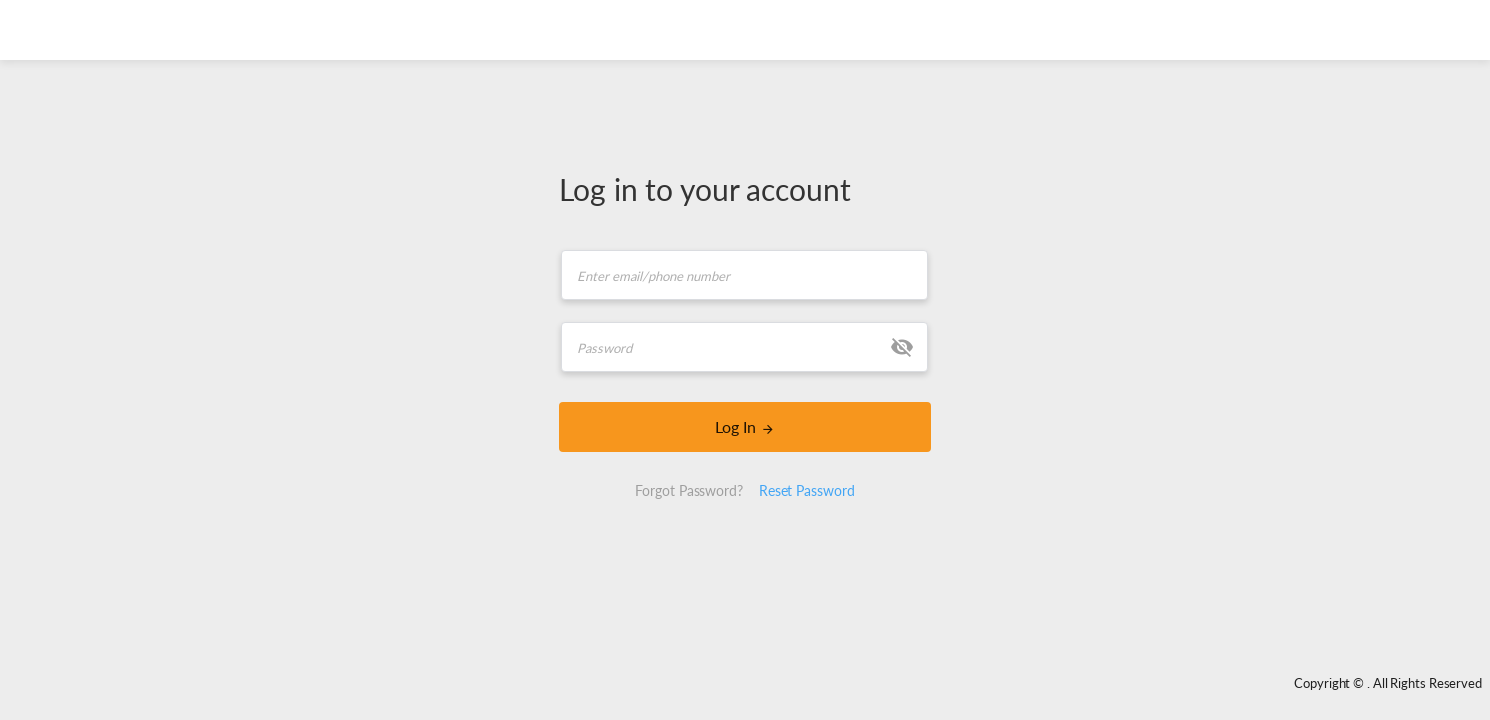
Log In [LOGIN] (745, 426)
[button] (902, 347)
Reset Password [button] (807, 490)
